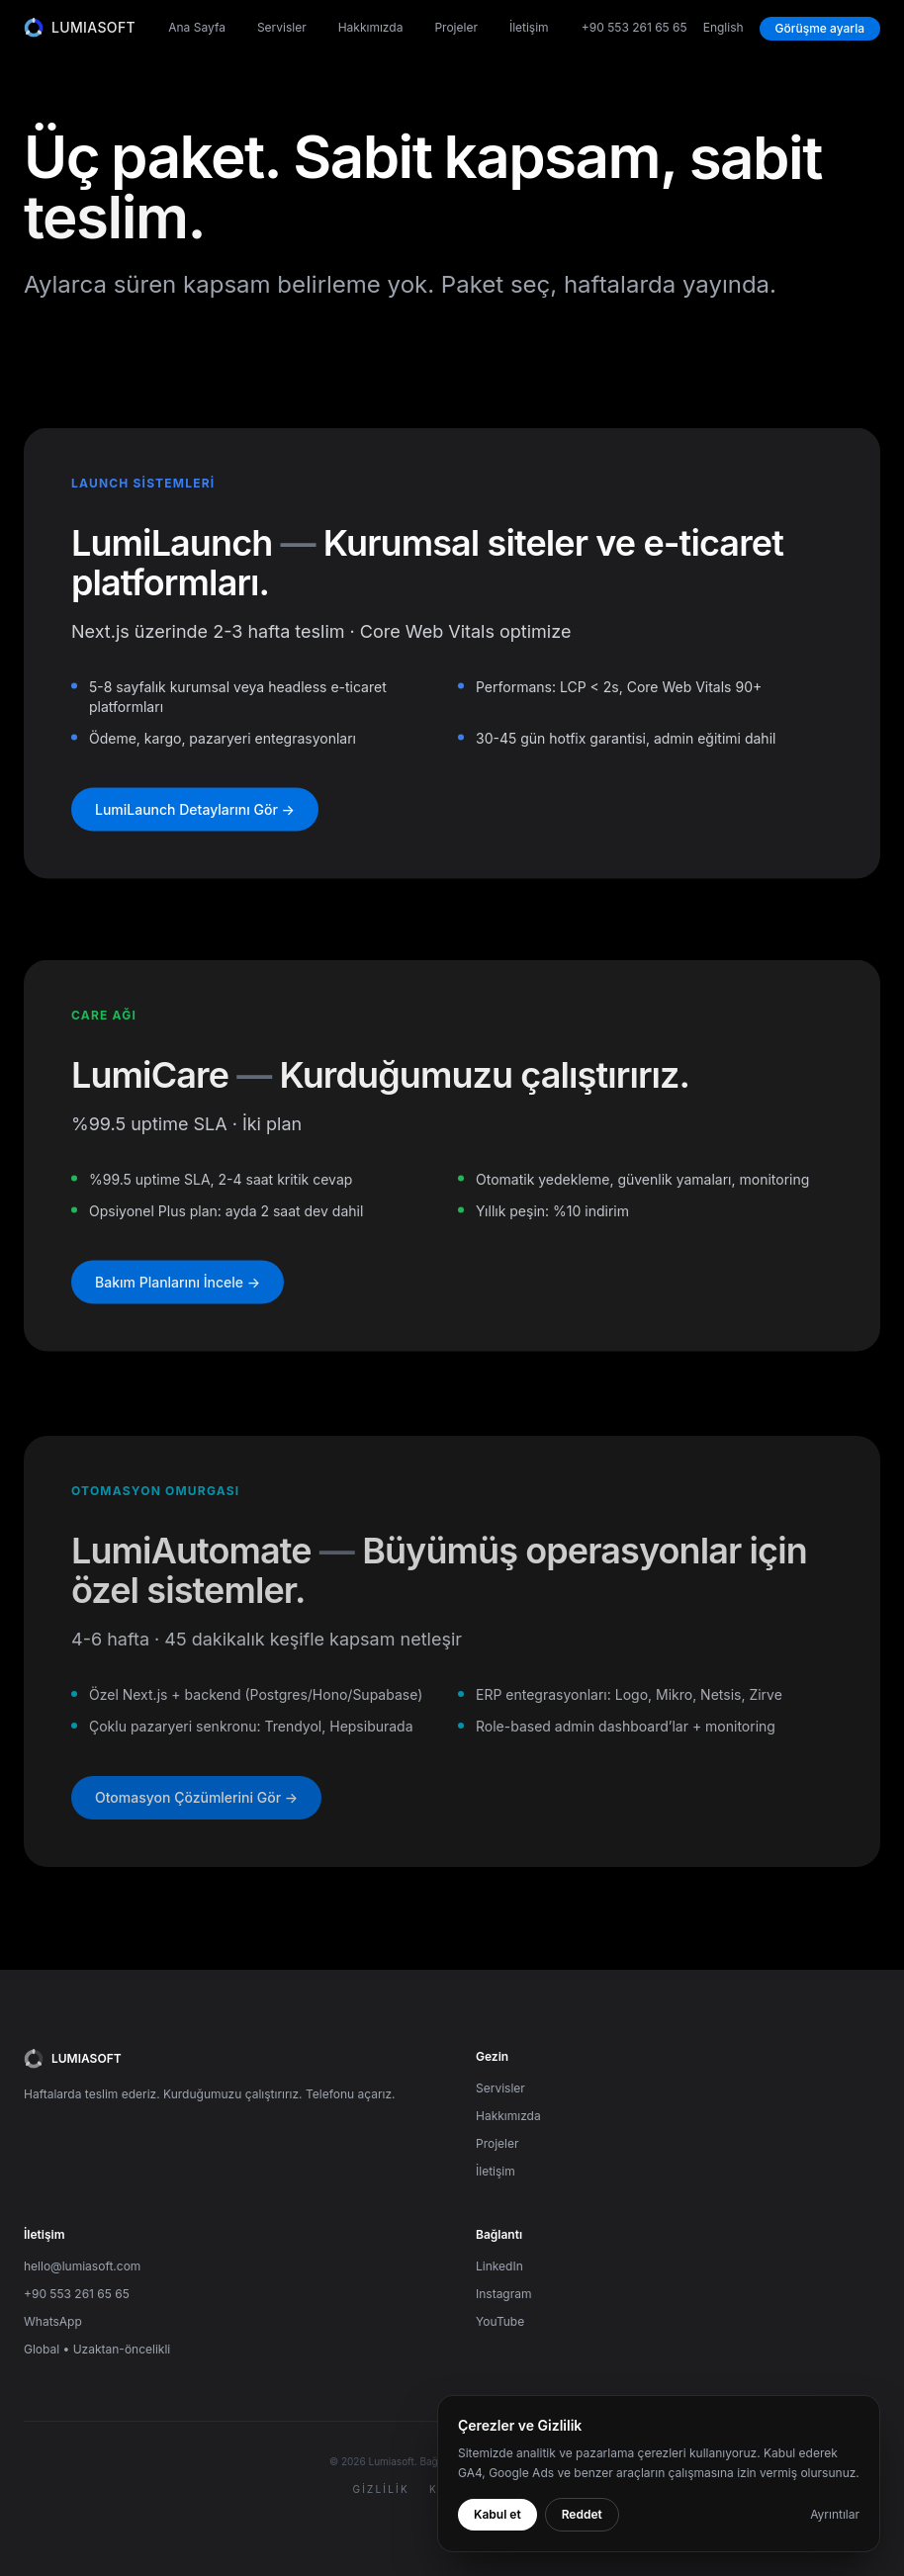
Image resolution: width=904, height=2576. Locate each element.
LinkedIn (499, 2266)
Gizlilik (380, 2489)
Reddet (582, 2514)
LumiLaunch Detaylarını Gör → (195, 810)
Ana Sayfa (197, 27)
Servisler (282, 27)
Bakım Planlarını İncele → (177, 1286)
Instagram (504, 2293)
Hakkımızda (371, 27)
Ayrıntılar (834, 2514)
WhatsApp (53, 2321)
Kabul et (497, 2514)
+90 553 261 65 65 (634, 27)
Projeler (456, 27)
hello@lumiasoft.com (82, 2266)
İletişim (529, 27)
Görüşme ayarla (819, 28)
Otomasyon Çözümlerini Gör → (196, 1807)
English (723, 27)
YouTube (500, 2321)
